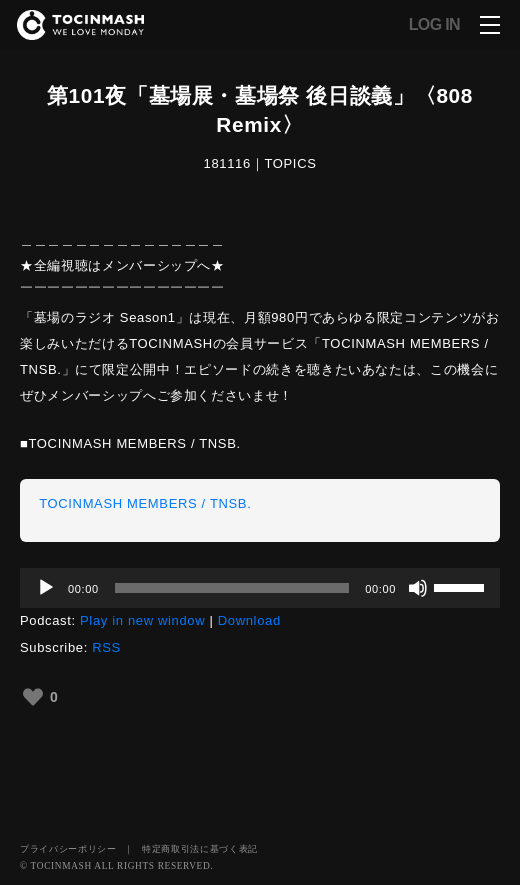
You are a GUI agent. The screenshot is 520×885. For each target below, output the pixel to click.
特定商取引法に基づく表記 (200, 849)
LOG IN (434, 25)
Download (249, 620)
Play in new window (142, 620)
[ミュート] (418, 588)
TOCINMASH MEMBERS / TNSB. (145, 503)
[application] (260, 588)
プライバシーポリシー (68, 849)
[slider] (232, 588)
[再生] (46, 588)
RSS (106, 647)
